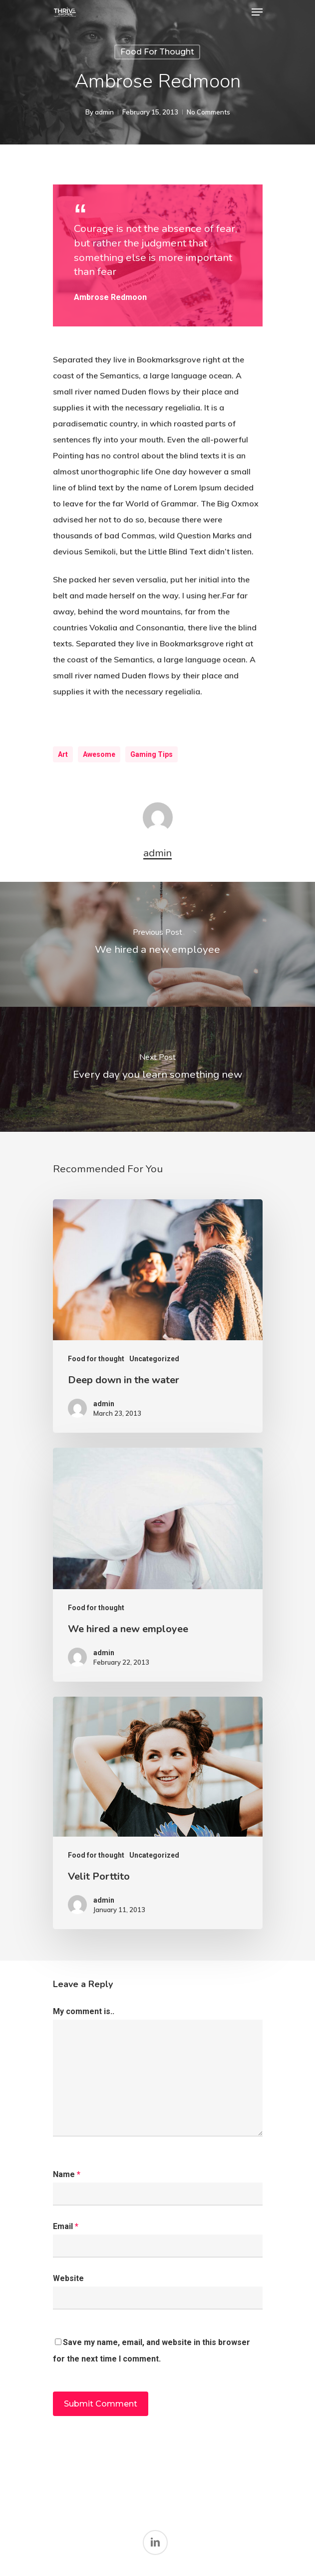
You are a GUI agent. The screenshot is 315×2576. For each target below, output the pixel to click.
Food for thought (157, 51)
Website (68, 2278)
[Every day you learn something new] (157, 1069)
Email (65, 2226)
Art (63, 754)
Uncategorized (154, 1359)
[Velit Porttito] (158, 1813)
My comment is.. (83, 2011)
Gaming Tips (151, 754)
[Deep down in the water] (158, 1316)
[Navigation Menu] (257, 12)
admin (104, 112)
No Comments (208, 112)
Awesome (99, 754)
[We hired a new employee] (157, 944)
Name (66, 2174)
